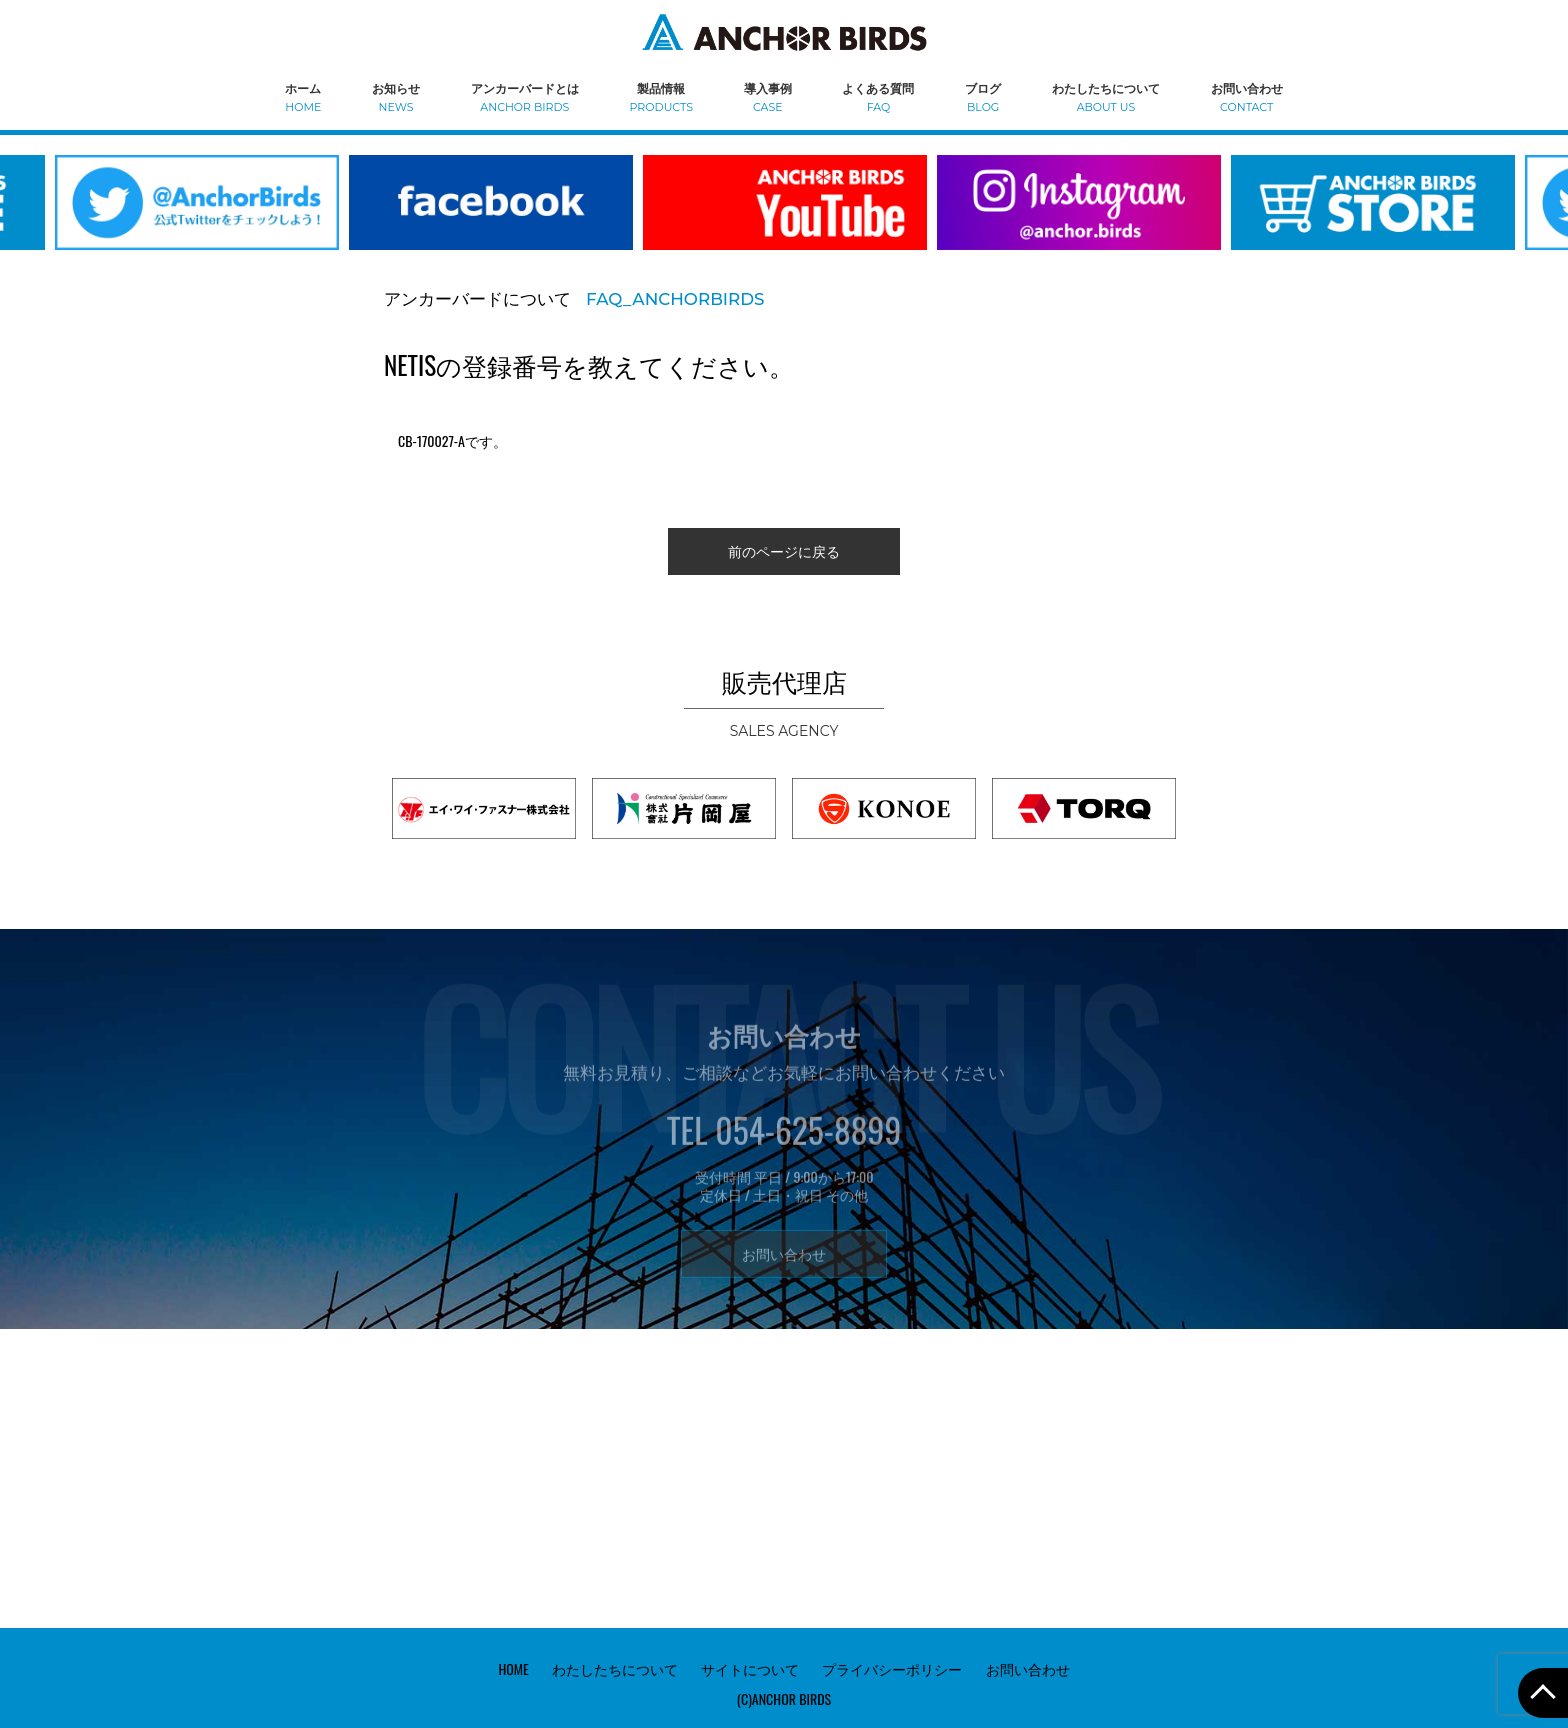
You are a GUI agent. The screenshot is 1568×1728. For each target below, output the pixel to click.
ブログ (983, 96)
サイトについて (750, 1668)
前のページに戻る (784, 550)
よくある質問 (878, 96)
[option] (491, 215)
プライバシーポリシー (892, 1668)
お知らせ (396, 96)
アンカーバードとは (525, 96)
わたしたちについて (1106, 96)
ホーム (303, 96)
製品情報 (661, 96)
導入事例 (768, 96)
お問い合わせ (1247, 96)
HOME (513, 1668)
